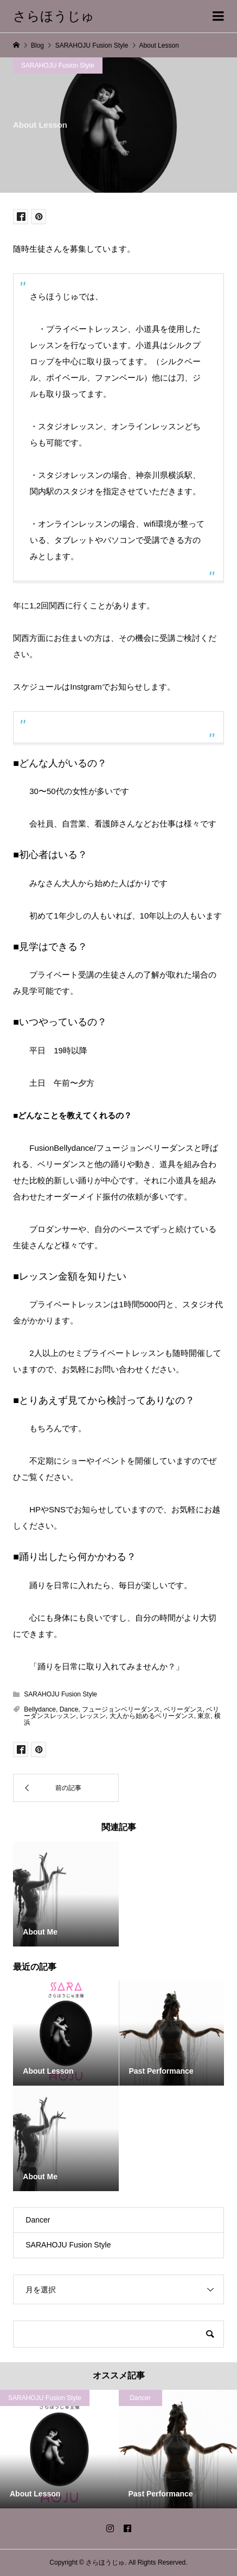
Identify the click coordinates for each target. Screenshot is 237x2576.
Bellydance (40, 1709)
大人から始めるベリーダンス (152, 1716)
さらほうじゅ (53, 16)
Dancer (37, 2220)
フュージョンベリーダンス (121, 1709)
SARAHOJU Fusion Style (57, 65)
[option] (59, 2449)
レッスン (93, 1716)
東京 (203, 1716)
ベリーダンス (183, 1709)
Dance (69, 1709)
